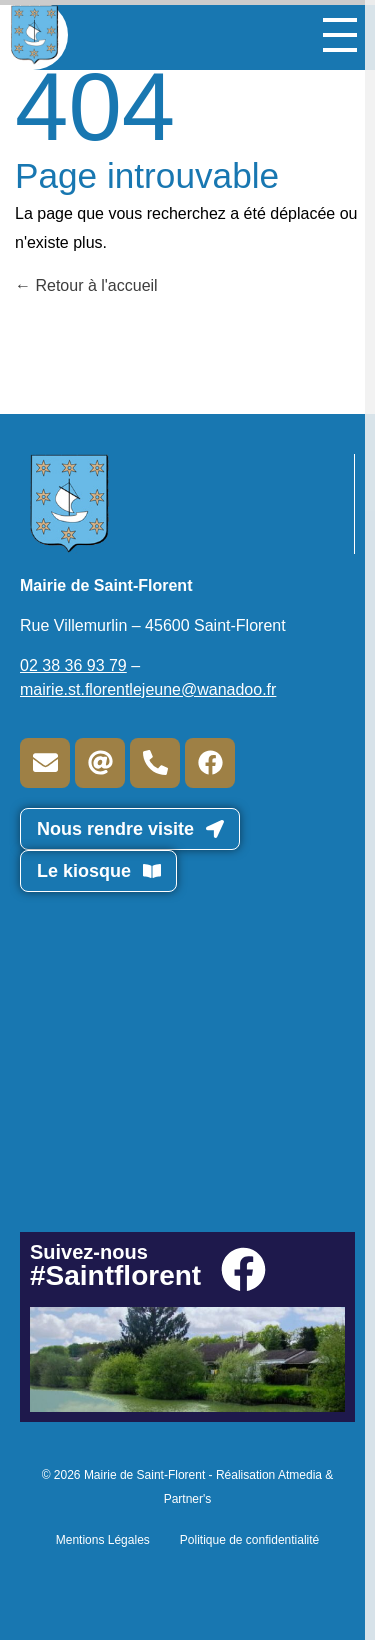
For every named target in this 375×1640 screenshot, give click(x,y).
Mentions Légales (103, 1540)
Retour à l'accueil (86, 285)
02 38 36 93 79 (73, 665)
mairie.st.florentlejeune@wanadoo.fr (148, 689)
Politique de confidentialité (249, 1540)
